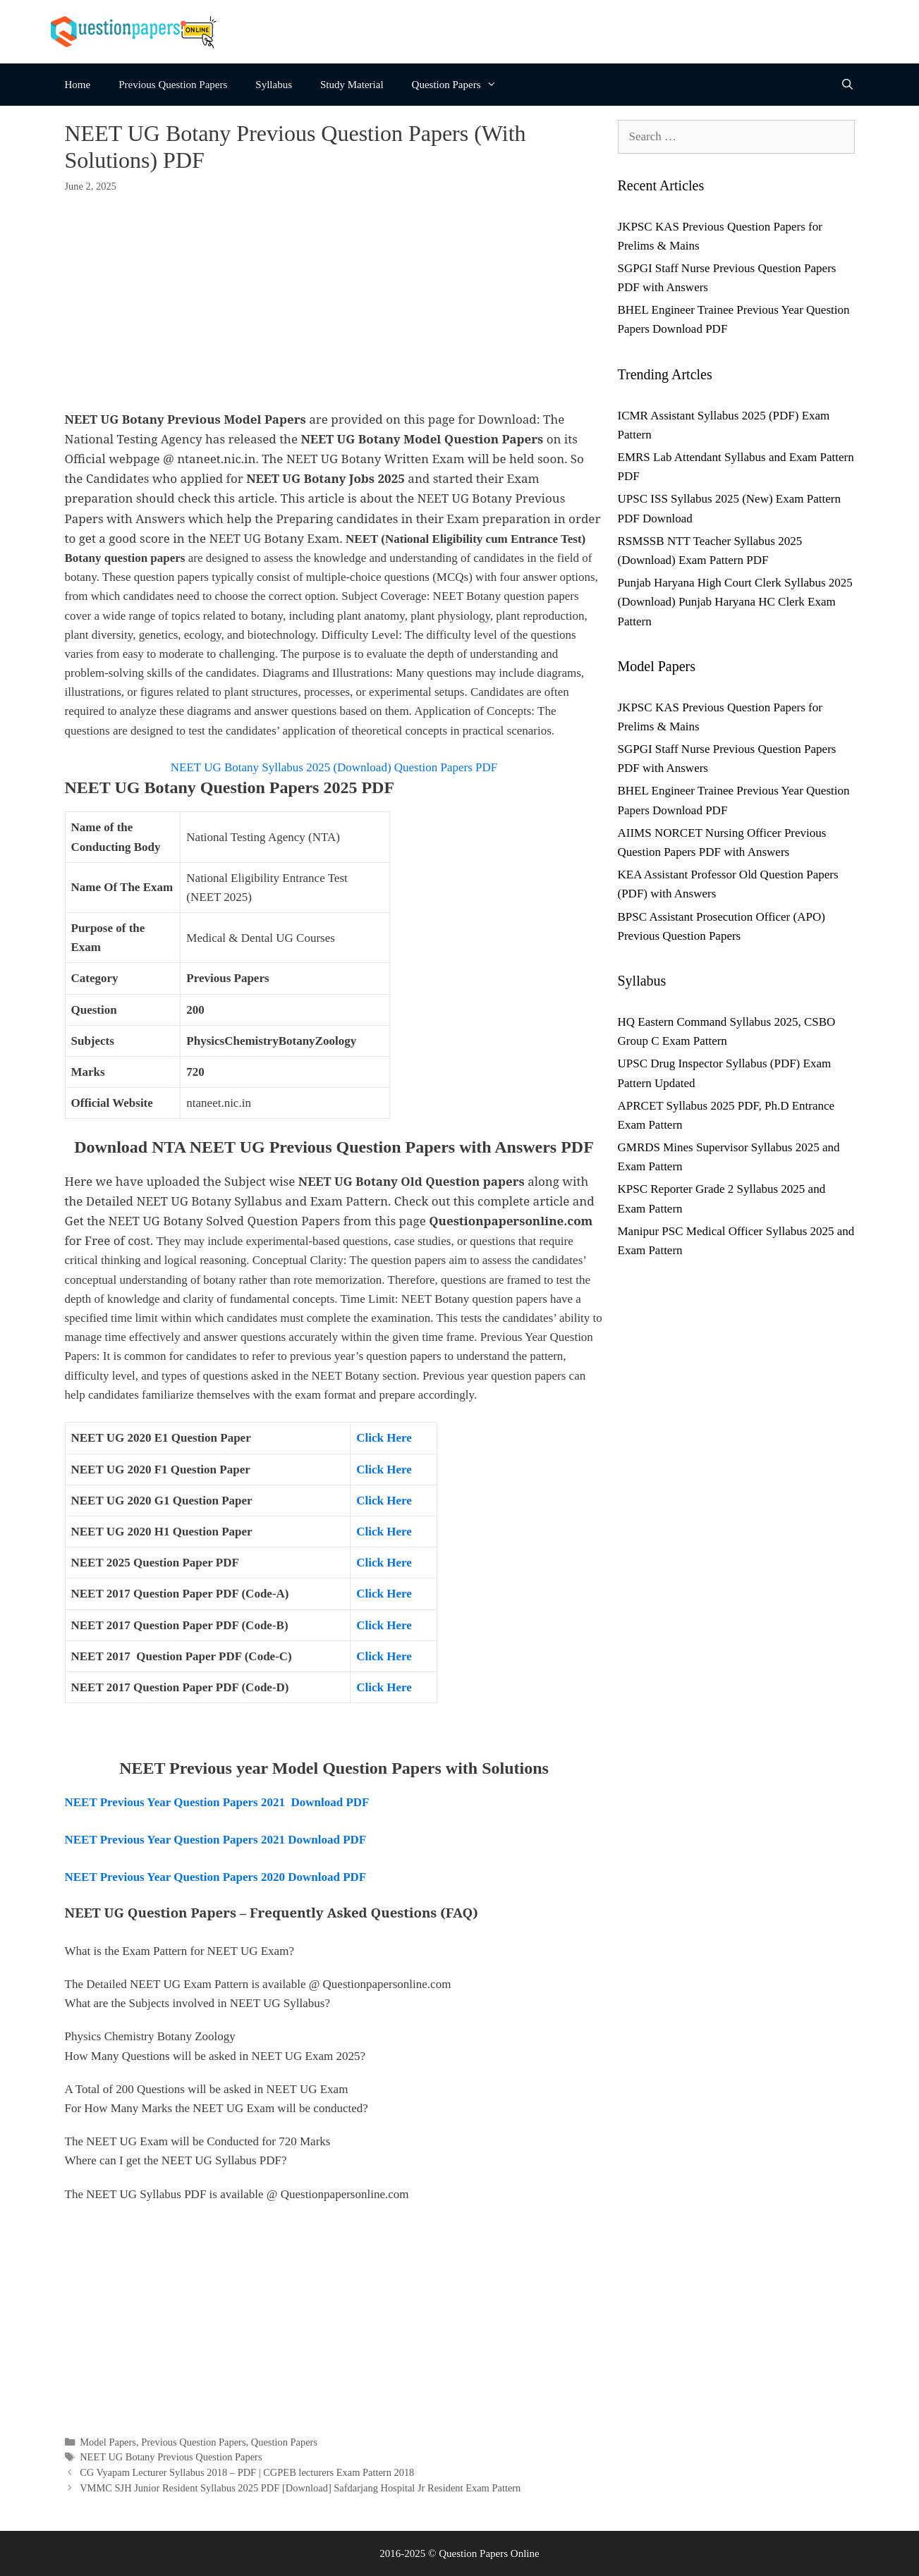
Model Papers (108, 2442)
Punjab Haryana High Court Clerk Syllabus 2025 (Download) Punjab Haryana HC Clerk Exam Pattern (735, 601)
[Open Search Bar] (847, 84)
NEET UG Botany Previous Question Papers (171, 2456)
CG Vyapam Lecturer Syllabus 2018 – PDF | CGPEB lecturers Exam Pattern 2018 (247, 2472)
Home (78, 84)
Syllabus (273, 84)
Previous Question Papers (172, 84)
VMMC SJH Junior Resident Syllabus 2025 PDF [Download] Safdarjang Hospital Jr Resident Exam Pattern (300, 2488)
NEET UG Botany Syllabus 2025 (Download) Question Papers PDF (334, 767)
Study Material (352, 84)
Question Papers (461, 84)
